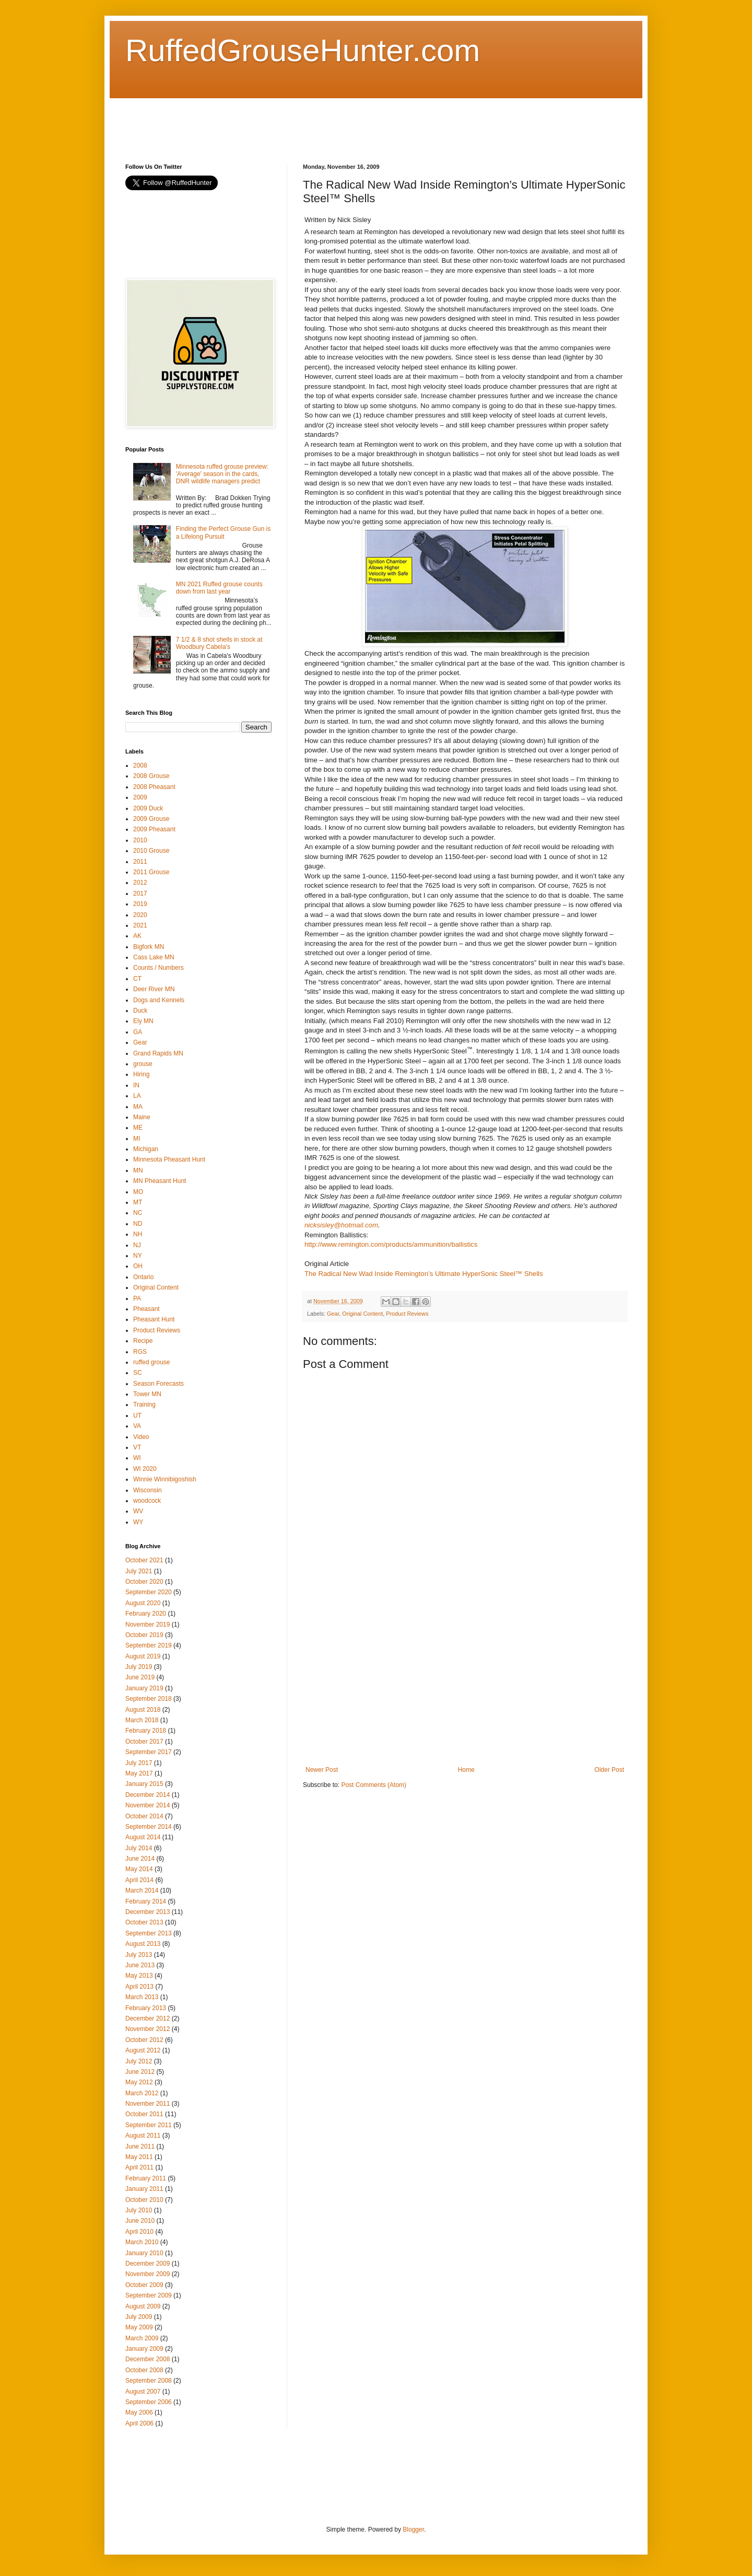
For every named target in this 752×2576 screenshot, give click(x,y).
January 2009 (144, 2348)
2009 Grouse (151, 818)
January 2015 (144, 1784)
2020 (140, 915)
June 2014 (140, 1858)
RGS (140, 1351)
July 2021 (138, 1571)
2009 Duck (148, 808)
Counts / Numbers (158, 967)
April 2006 (139, 2423)
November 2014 (147, 1805)
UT (137, 1415)
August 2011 (142, 2135)
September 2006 (148, 2402)
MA (138, 1106)
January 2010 (144, 2253)
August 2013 (142, 1943)
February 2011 (145, 2178)
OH (138, 1266)
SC (137, 1372)
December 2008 (147, 2359)
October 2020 (144, 1581)
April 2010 (139, 2231)
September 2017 (148, 1752)
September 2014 (148, 1826)
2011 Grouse (151, 872)
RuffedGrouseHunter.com (302, 50)
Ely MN (143, 1021)
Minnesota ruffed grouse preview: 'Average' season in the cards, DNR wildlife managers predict (222, 474)
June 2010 (140, 2220)
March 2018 (141, 1720)
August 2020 (142, 1603)
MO (138, 1192)
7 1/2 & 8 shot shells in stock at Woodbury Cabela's (219, 643)
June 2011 (140, 2146)
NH (137, 1234)
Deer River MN (153, 989)
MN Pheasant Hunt (159, 1181)
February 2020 (145, 1613)
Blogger (413, 2529)
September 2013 (148, 1933)
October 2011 (144, 2114)
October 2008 (144, 2370)
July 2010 (138, 2210)
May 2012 (139, 2082)
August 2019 (142, 1656)
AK (137, 935)
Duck (140, 1010)
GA (137, 1032)
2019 (140, 904)
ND (137, 1223)
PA (137, 1298)
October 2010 (144, 2199)
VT (137, 1447)
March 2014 (141, 1890)
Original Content (362, 1313)
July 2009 (138, 2316)
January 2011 (144, 2188)
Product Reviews (407, 1313)
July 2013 (138, 1954)
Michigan (145, 1149)
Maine (141, 1117)
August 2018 (142, 1709)
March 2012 (141, 2093)
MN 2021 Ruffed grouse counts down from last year (219, 588)
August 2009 (142, 2306)
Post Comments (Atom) (373, 1785)
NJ (137, 1245)
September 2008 (148, 2380)
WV (138, 1511)
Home (466, 1769)
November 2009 (147, 2274)
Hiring (141, 1074)
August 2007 (142, 2391)
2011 (140, 861)
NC (137, 1212)
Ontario (143, 1277)
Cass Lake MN (153, 957)
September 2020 (148, 1592)
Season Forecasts (158, 1383)
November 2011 (147, 2103)
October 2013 (144, 1922)
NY (137, 1255)
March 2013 (141, 1997)
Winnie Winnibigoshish (164, 1479)
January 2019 (144, 1688)
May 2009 (139, 2327)
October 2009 (144, 2285)
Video (141, 1437)
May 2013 (139, 1975)
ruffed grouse (151, 1362)
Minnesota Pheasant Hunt (169, 1159)
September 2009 (148, 2295)
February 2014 (145, 1901)
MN (138, 1170)
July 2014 (138, 1848)
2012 (140, 882)
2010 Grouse (151, 850)
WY (138, 1522)
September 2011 (148, 2125)
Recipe (142, 1340)
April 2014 (139, 1880)
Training (144, 1404)
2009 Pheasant (154, 829)
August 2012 (142, 2050)
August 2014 (142, 1837)
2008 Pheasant (154, 787)
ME (138, 1127)
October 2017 (144, 1741)
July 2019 (138, 1666)
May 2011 (139, 2157)
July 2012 (138, 2061)
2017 (140, 893)
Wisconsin (147, 1490)
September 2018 (148, 1698)
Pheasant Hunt (153, 1319)
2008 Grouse (151, 776)
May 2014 (139, 1869)
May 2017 (139, 1773)
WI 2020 (145, 1468)
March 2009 (141, 2338)
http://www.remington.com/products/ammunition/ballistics (390, 1244)
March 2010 (141, 2242)
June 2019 (140, 1677)
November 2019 (147, 1624)
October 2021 (144, 1560)
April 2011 (139, 2167)
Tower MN (147, 1394)
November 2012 (147, 2029)
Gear (333, 1313)
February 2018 (145, 1730)
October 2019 (144, 1635)
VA (137, 1426)
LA (137, 1095)
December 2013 (147, 1912)
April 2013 (139, 1986)
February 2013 (145, 2008)
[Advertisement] (315, 121)
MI (136, 1138)
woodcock (147, 1500)
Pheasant (146, 1309)
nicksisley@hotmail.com (341, 1225)
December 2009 (147, 2263)
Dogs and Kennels (158, 1000)
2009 (140, 797)
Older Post (609, 1769)
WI (137, 1457)
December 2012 (147, 2018)
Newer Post (322, 1769)
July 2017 (138, 1763)
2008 (140, 765)
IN (136, 1085)
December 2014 (147, 1794)
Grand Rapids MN (158, 1053)
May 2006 (139, 2412)
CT (137, 978)
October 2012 (144, 2040)
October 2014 (144, 1816)
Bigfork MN (148, 946)
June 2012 (140, 2071)
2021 (140, 925)
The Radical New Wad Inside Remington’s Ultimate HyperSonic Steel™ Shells (423, 1274)
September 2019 (148, 1645)
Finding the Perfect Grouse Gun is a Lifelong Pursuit (223, 532)
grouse (142, 1063)
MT (137, 1202)
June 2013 (140, 1965)
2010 (140, 840)
